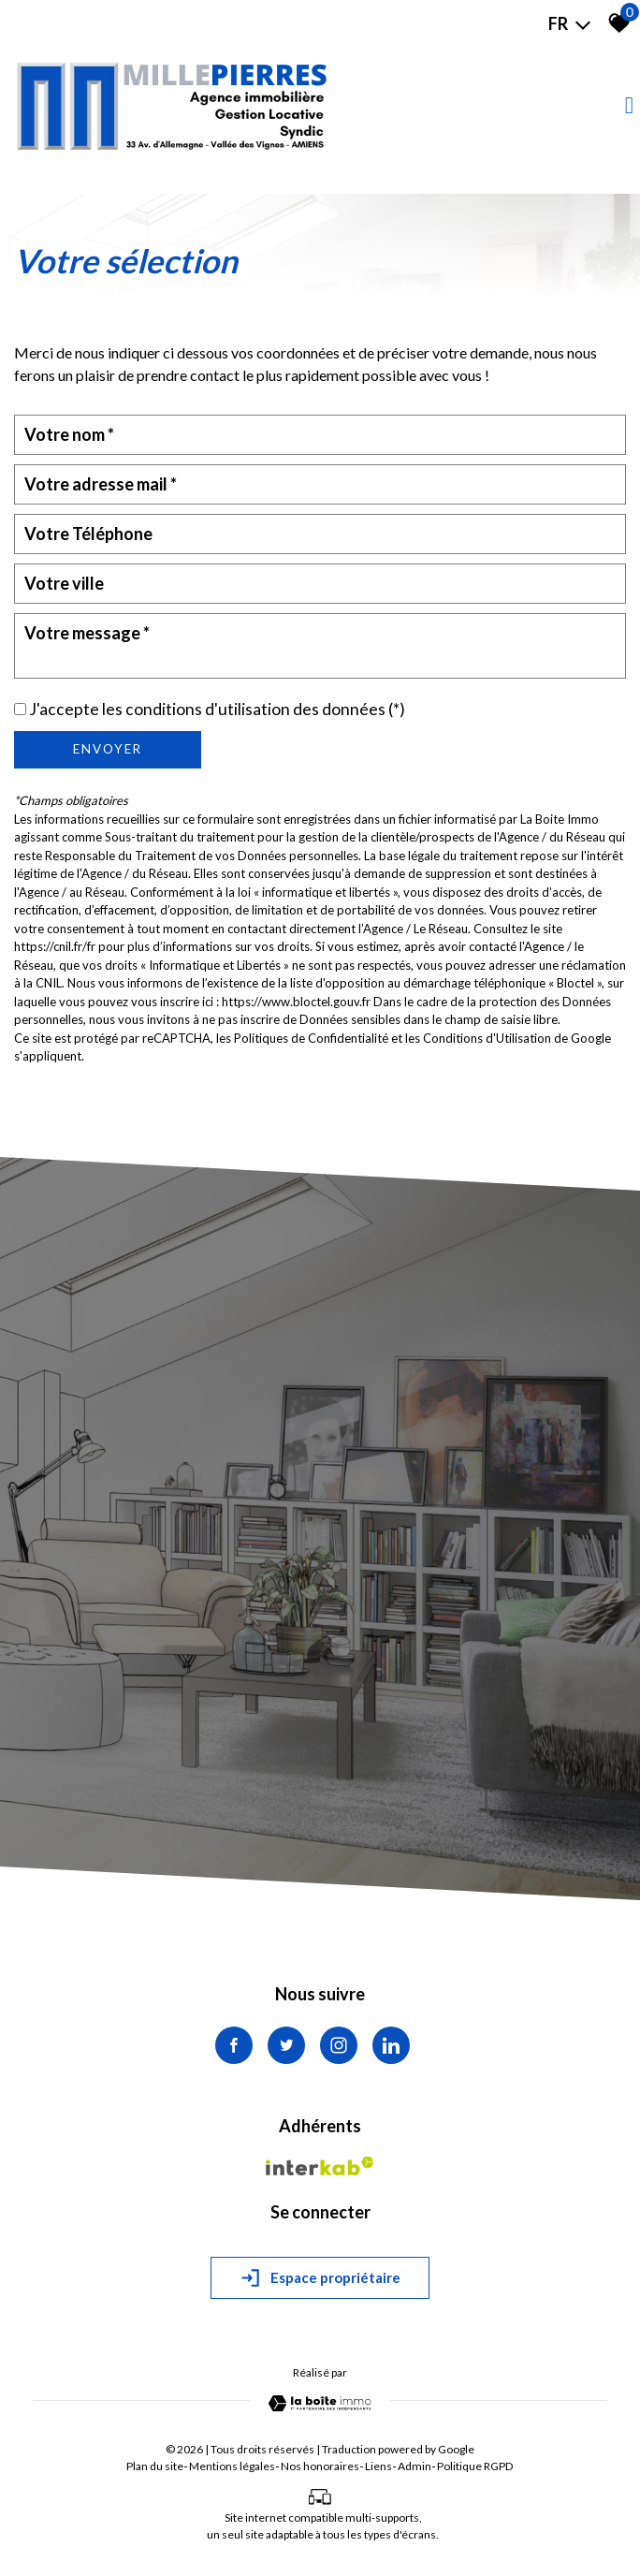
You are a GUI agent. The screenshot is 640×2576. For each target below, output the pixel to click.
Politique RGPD (475, 2466)
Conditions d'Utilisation (487, 1038)
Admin (414, 2466)
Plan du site (154, 2466)
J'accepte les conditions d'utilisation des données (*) (217, 709)
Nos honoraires (320, 2466)
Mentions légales (232, 2466)
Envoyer (107, 748)
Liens (378, 2466)
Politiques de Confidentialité (311, 1038)
